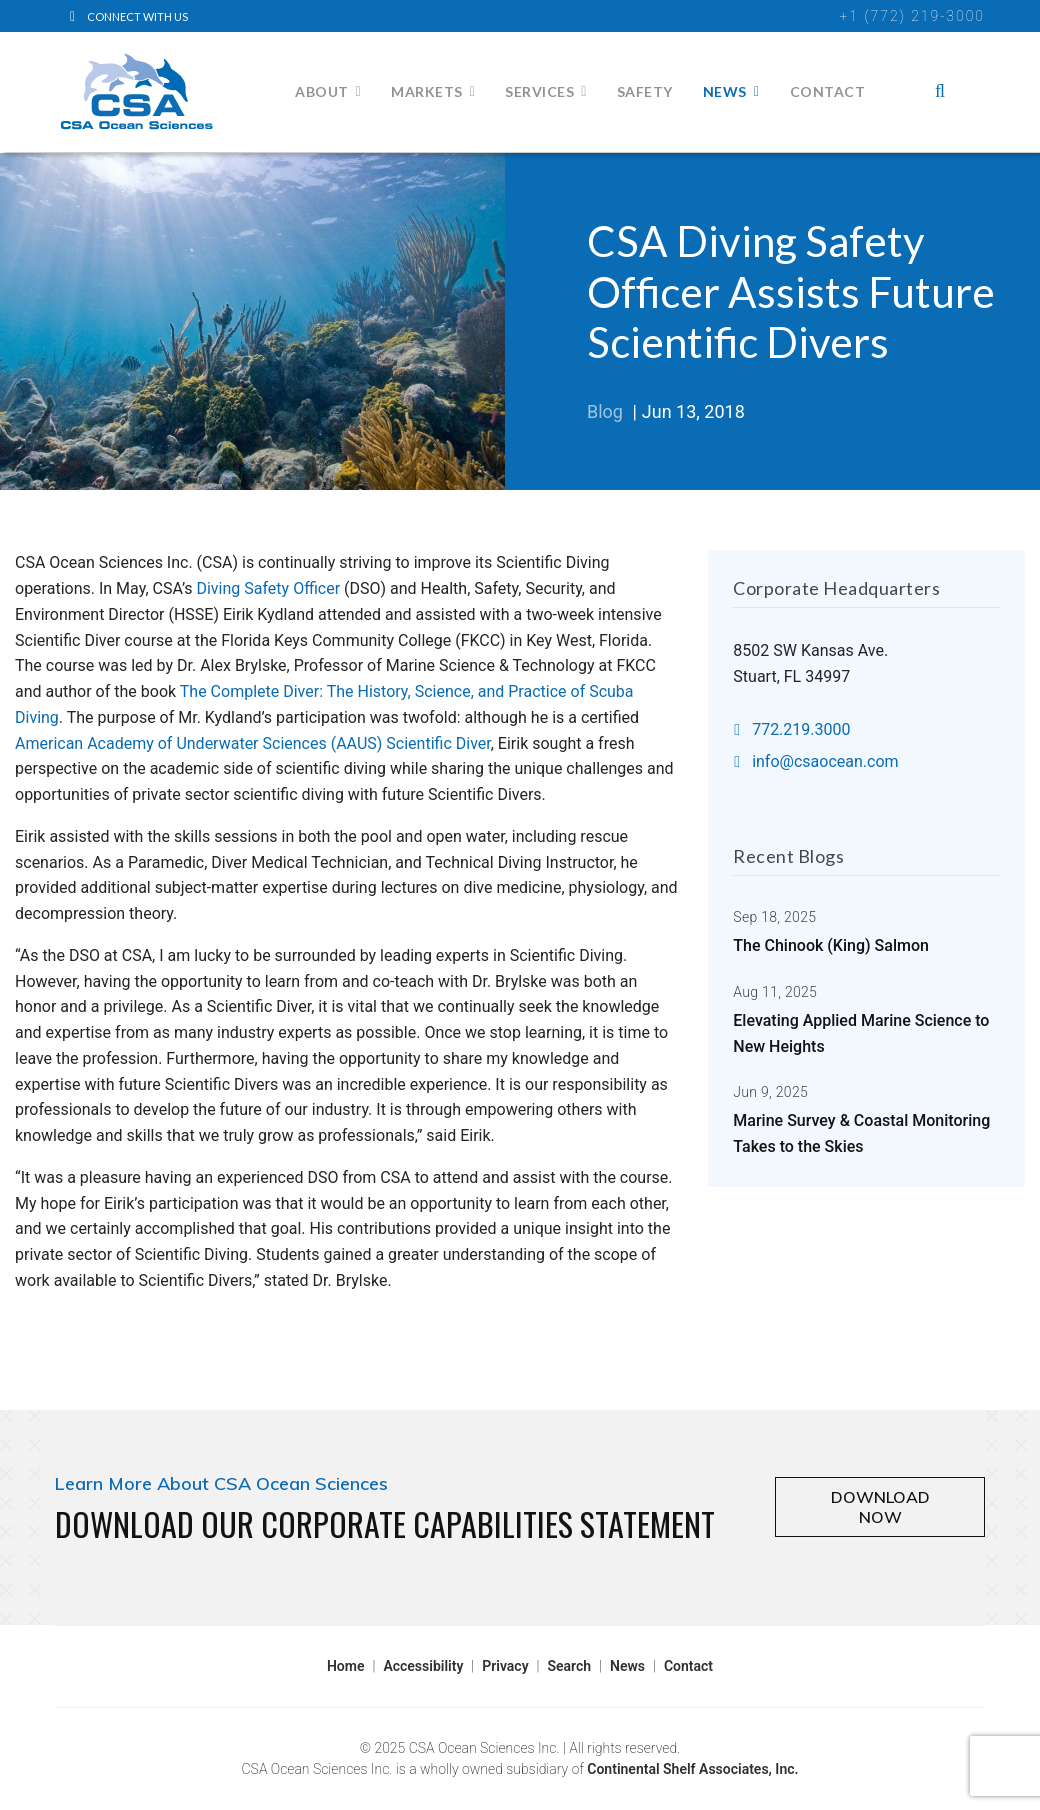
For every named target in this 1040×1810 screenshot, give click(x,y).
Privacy (505, 1666)
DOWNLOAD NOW (880, 1507)
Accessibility (423, 1666)
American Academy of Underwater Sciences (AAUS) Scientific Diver (253, 743)
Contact (828, 91)
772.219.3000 (792, 729)
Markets (427, 91)
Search (570, 1666)
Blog (605, 411)
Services (539, 91)
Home (346, 1666)
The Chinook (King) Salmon (831, 931)
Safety (645, 91)
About (322, 91)
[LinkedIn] (135, 16)
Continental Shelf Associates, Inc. (692, 1769)
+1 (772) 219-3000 (912, 16)
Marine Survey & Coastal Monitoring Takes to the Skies (861, 1119)
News (725, 91)
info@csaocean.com (816, 761)
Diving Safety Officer (270, 588)
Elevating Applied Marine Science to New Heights (861, 1019)
